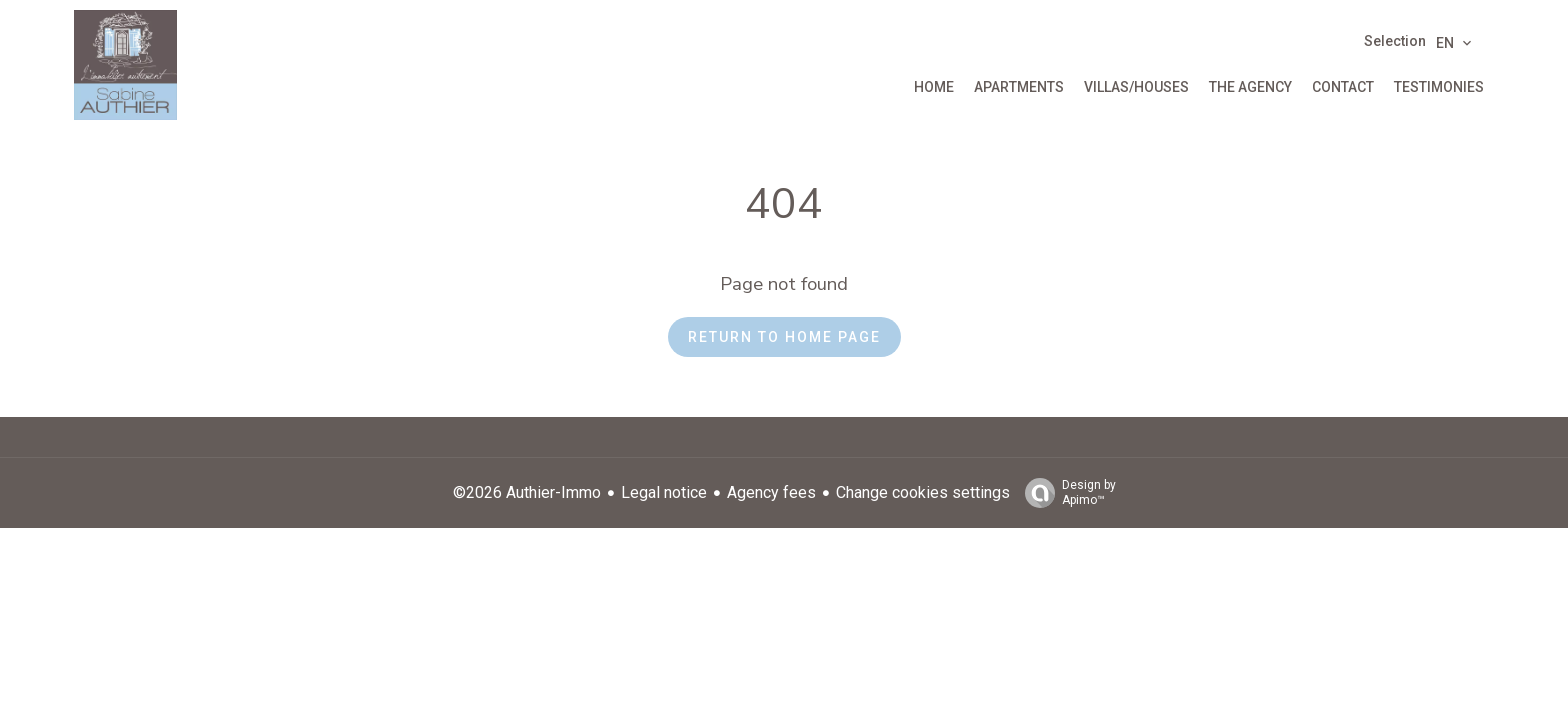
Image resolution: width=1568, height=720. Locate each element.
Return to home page (784, 337)
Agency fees (771, 492)
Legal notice (664, 492)
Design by (1065, 493)
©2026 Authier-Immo (527, 492)
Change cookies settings (923, 492)
